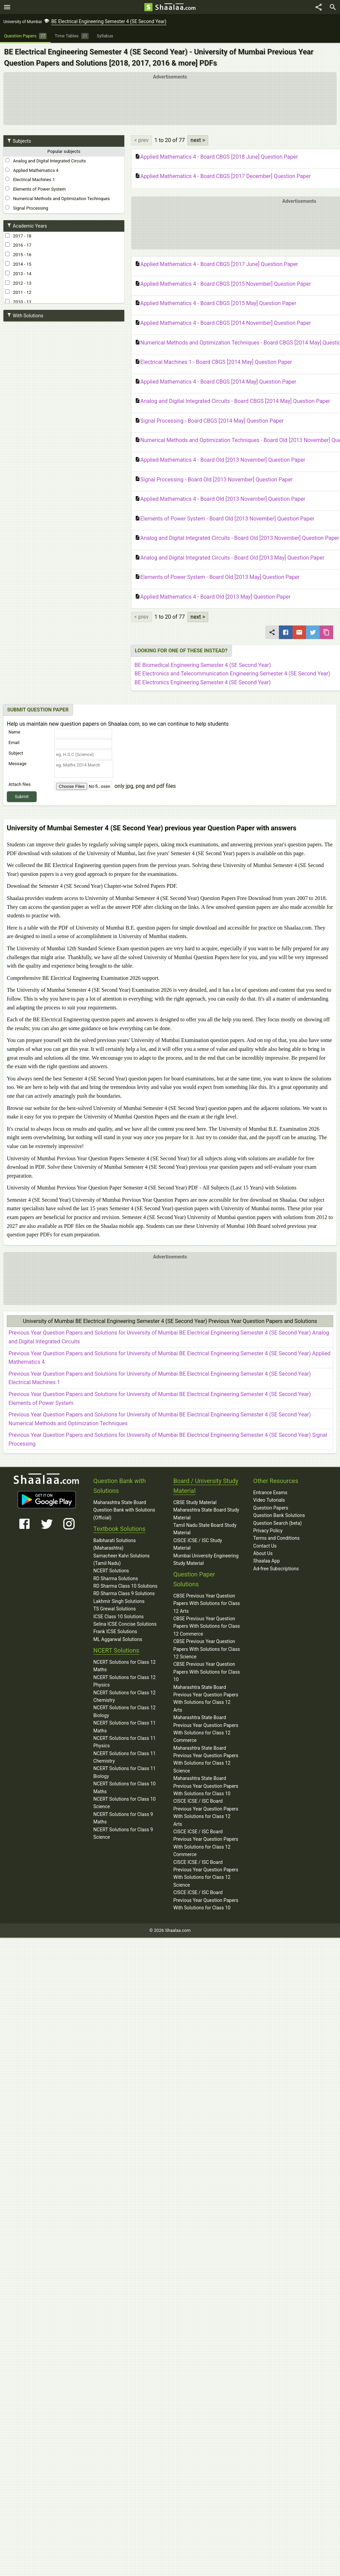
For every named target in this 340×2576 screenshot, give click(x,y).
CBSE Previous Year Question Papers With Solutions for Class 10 (206, 1671)
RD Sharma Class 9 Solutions (124, 1593)
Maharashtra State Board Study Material (206, 1513)
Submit (22, 796)
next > (198, 140)
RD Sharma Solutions (115, 1578)
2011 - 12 (18, 292)
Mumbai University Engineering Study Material (205, 1559)
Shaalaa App (266, 1561)
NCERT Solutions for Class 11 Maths (124, 1726)
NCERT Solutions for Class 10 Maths (124, 1787)
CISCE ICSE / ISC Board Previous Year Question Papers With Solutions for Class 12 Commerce (205, 1843)
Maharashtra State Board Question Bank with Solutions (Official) (124, 1510)
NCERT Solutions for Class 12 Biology (124, 1711)
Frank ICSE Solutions (115, 1631)
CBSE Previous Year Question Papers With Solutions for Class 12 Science (206, 1649)
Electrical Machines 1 (30, 179)
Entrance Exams (270, 1492)
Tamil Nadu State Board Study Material (204, 1528)
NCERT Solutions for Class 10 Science (124, 1802)
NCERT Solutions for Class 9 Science (123, 1833)
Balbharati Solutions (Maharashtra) (114, 1544)
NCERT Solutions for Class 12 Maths (124, 1665)
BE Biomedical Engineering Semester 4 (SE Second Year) (203, 665)
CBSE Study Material (194, 1502)
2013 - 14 (18, 273)
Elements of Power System (35, 189)
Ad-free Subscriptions (276, 1568)
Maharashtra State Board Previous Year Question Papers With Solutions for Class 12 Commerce (205, 1729)
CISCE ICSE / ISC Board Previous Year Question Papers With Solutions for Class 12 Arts (205, 1812)
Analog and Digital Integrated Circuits (45, 160)
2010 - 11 (18, 301)
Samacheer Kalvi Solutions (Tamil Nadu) (121, 1559)
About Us (263, 1553)
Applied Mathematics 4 (31, 170)
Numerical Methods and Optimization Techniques (57, 198)
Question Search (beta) (277, 1523)
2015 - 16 (18, 254)
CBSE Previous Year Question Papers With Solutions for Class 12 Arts (206, 1603)
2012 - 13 (18, 283)
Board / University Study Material (205, 1485)
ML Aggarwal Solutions (117, 1639)
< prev (141, 140)
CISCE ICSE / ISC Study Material (197, 1544)
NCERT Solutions (111, 1570)
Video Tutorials (269, 1500)
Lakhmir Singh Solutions (119, 1601)
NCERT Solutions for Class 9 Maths (123, 1818)
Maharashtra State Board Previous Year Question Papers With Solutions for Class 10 (205, 1786)
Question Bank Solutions (279, 1515)
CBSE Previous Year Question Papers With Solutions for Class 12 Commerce (206, 1626)
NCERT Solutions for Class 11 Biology (124, 1772)
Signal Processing (26, 208)
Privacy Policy (268, 1530)
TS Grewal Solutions (114, 1608)
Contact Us (265, 1546)
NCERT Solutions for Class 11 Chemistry (124, 1757)
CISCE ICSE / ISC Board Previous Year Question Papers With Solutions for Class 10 (205, 1900)
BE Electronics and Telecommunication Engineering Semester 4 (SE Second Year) (232, 673)
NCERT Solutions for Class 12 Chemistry (124, 1696)
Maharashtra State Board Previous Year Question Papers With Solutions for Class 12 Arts (205, 1698)
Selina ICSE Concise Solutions (125, 1624)
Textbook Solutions (119, 1528)
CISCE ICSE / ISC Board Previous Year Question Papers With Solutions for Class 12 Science (205, 1873)
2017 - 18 (18, 236)
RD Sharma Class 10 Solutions (125, 1586)
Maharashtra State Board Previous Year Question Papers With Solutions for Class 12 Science (205, 1759)
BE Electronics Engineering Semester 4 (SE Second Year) (203, 682)
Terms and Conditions (276, 1538)
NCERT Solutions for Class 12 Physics (124, 1681)
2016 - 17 (18, 245)
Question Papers (270, 1508)
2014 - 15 (18, 264)
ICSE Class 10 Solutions (118, 1616)
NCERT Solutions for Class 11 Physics (124, 1741)
